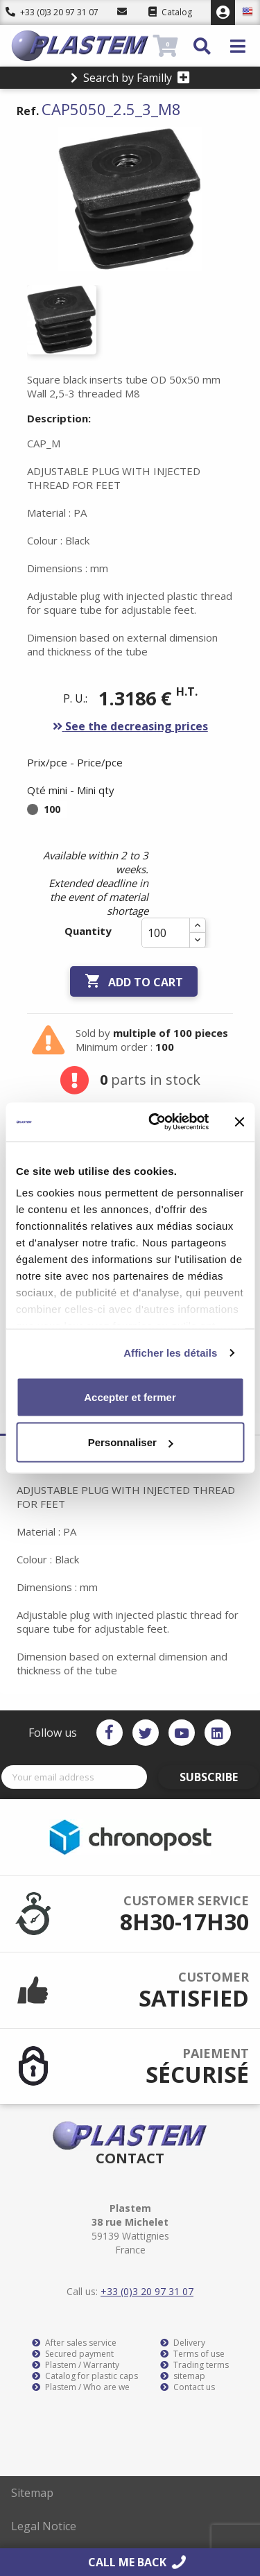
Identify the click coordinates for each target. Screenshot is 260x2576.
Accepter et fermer (130, 1396)
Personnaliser (130, 1442)
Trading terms (194, 2365)
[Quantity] (165, 933)
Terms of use (192, 2354)
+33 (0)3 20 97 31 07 (52, 12)
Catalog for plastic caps (85, 2376)
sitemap (182, 2376)
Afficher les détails (170, 1353)
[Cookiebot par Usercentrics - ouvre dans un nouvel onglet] (155, 1122)
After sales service (74, 2343)
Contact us (187, 2387)
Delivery (182, 2343)
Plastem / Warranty (75, 2365)
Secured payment (73, 2354)
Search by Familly (130, 77)
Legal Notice (43, 2526)
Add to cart (134, 981)
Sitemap (32, 2492)
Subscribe (209, 1777)
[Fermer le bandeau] (239, 1121)
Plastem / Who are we (81, 2387)
